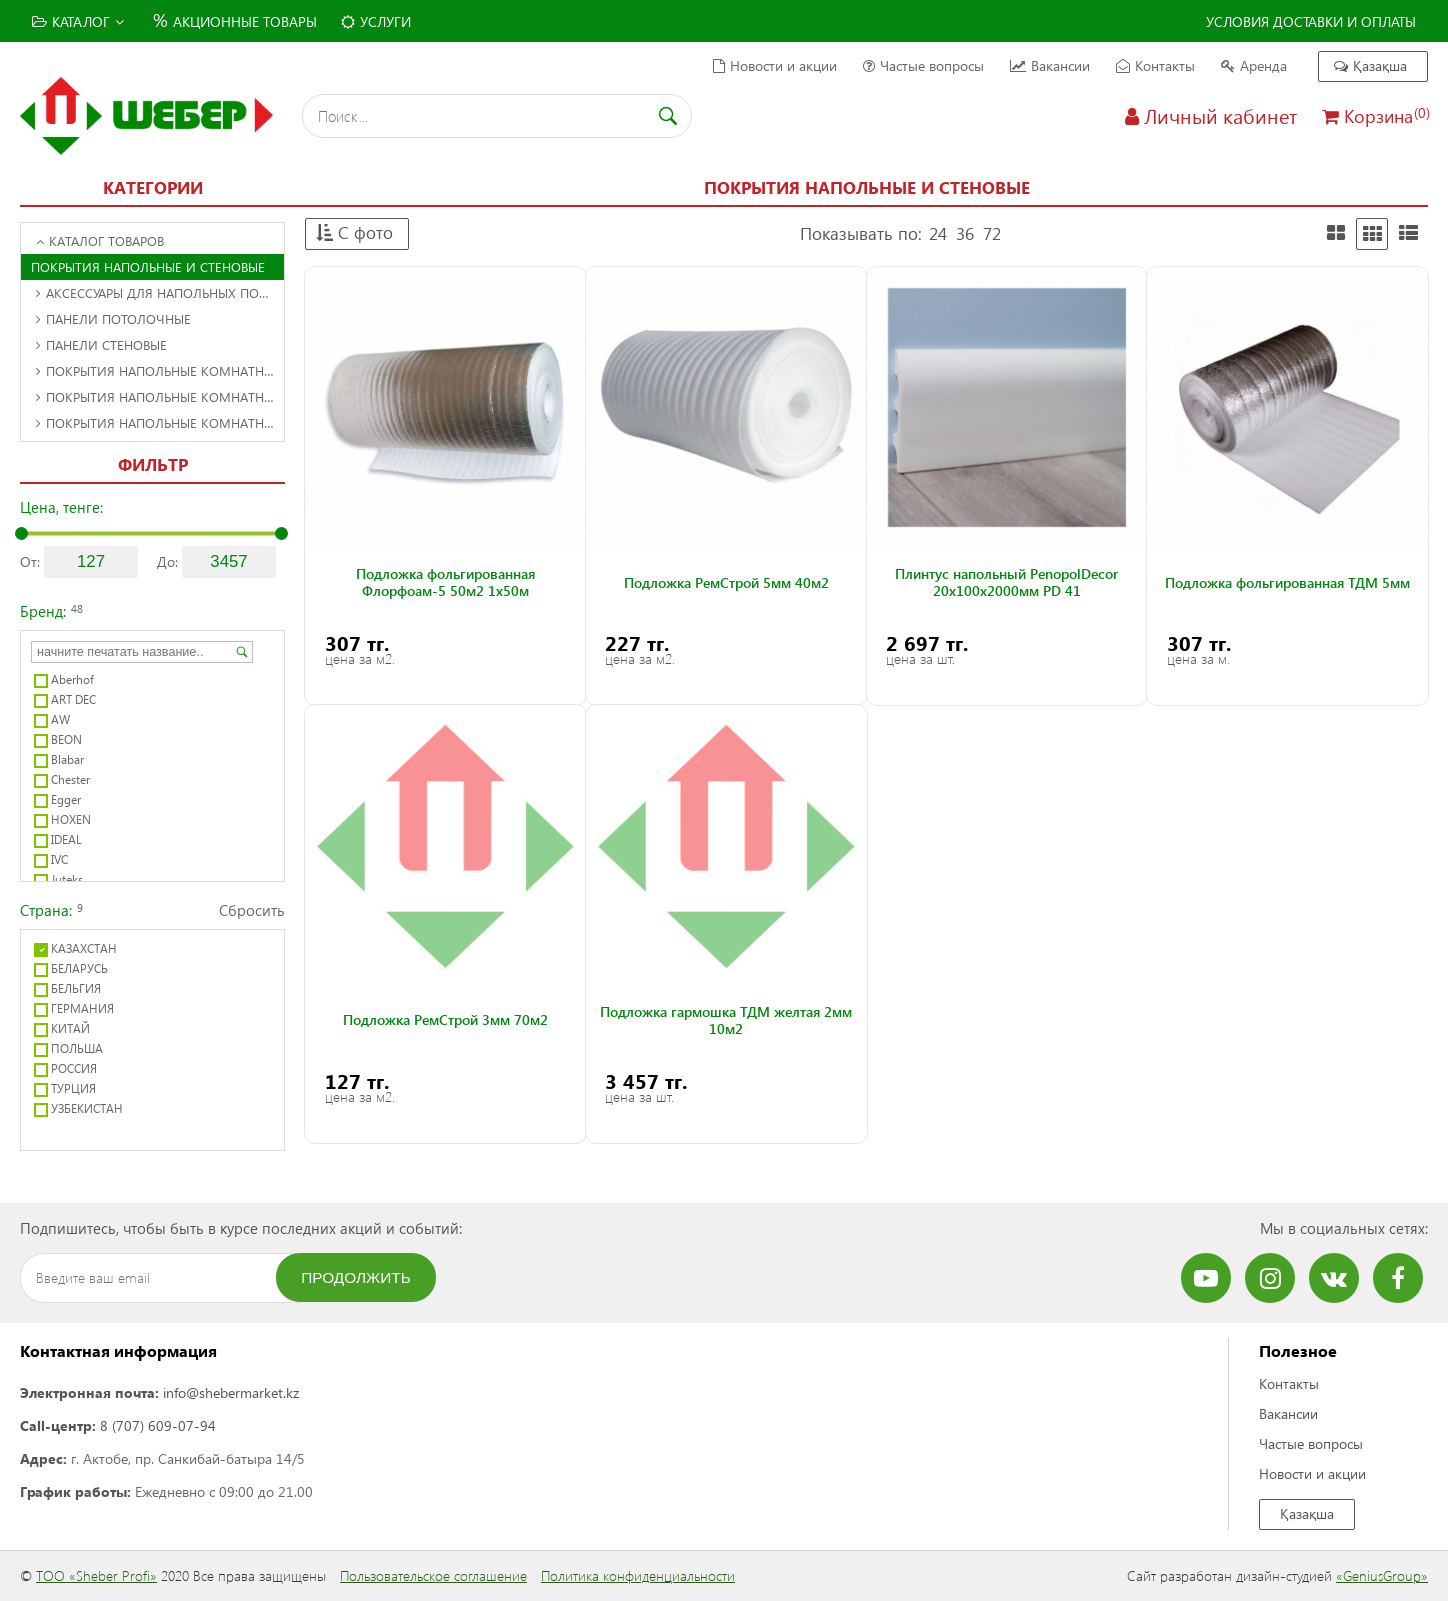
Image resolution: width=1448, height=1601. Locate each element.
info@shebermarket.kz (231, 1392)
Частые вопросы (923, 65)
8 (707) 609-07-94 (158, 1425)
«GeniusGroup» (1382, 1575)
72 (992, 233)
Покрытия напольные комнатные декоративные (160, 370)
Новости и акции (775, 65)
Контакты (1155, 65)
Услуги (376, 21)
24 (938, 233)
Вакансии (1050, 65)
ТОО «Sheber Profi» (96, 1575)
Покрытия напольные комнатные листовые (160, 396)
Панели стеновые (101, 344)
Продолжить (356, 1277)
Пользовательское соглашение (433, 1575)
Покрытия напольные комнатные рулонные (160, 422)
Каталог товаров (100, 240)
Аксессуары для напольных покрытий (160, 292)
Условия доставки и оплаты (1311, 21)
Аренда (1254, 65)
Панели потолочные (113, 318)
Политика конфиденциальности (638, 1575)
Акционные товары (232, 19)
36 (965, 233)
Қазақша (1370, 65)
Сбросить (252, 910)
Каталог (78, 21)
